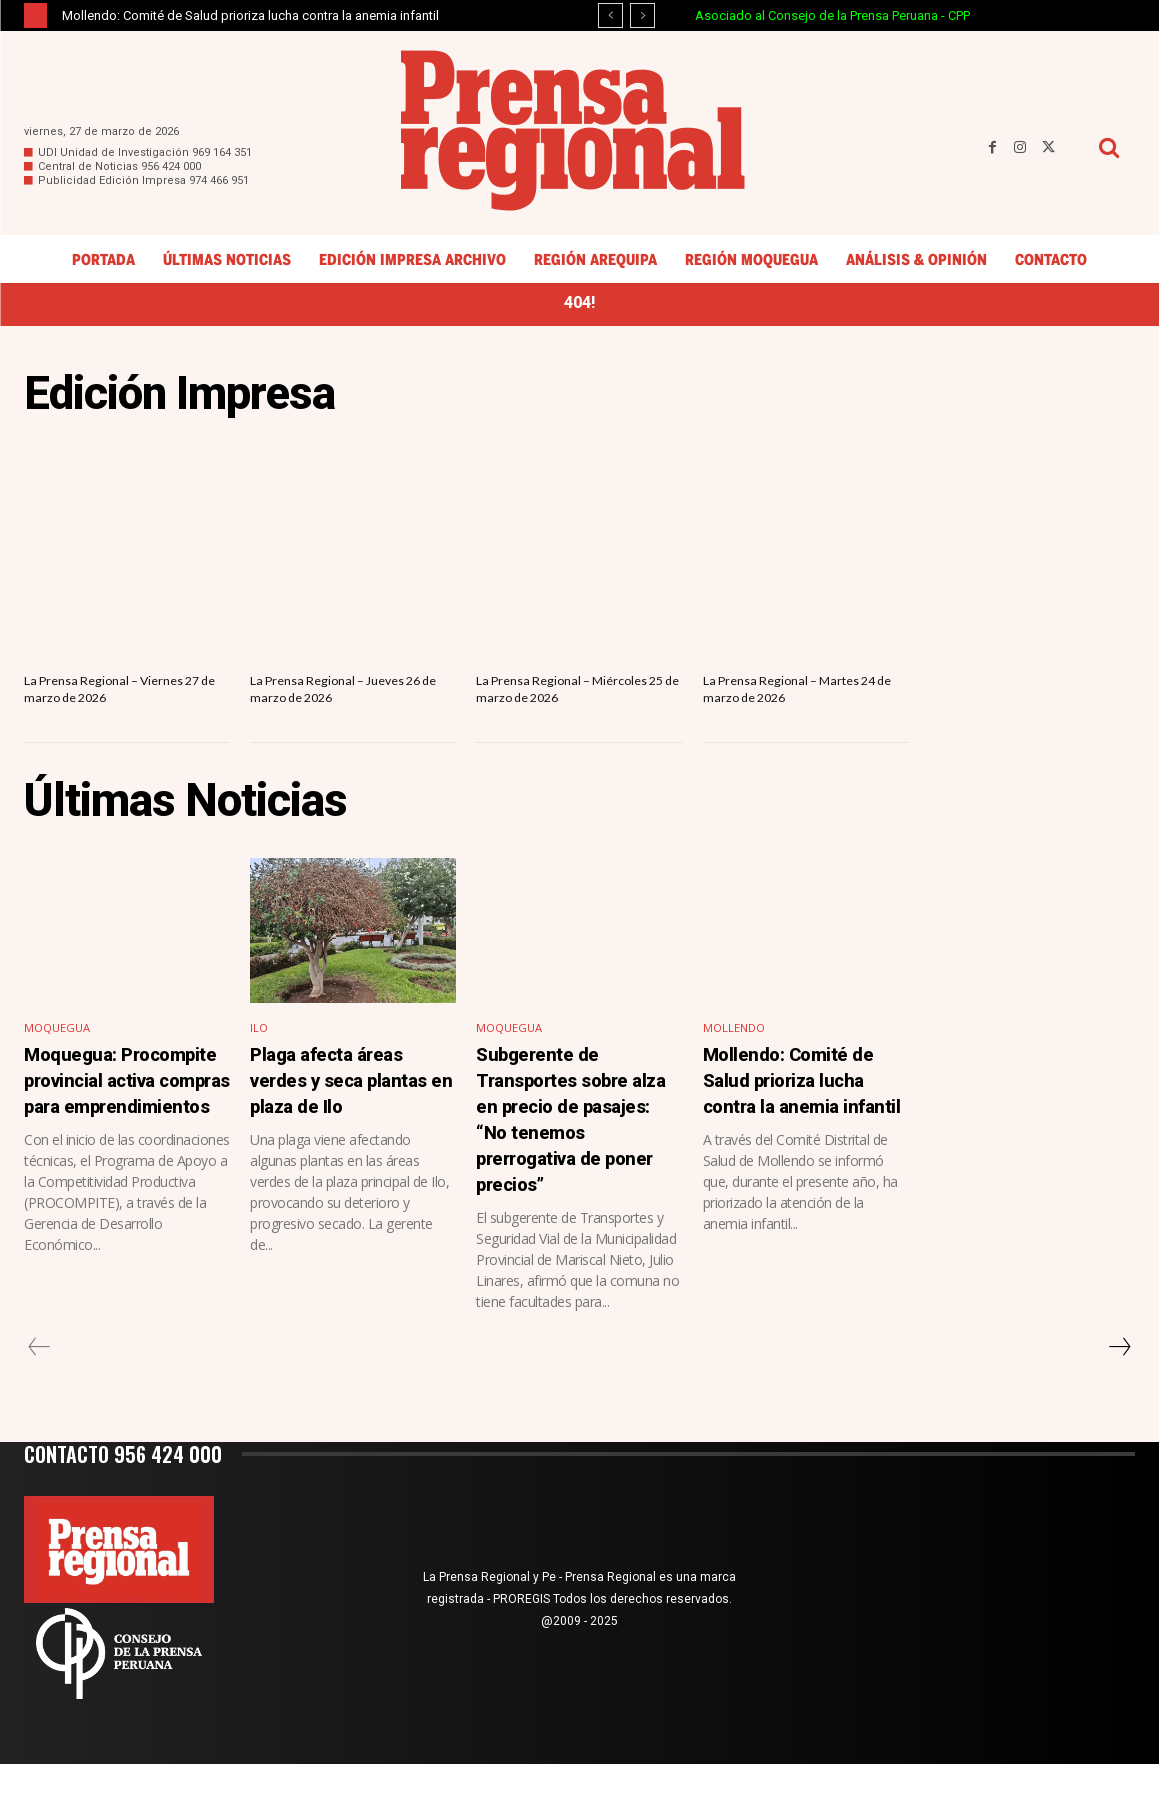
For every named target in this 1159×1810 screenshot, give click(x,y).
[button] (1108, 147)
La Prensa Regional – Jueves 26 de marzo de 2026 (344, 695)
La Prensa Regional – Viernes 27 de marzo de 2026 (121, 695)
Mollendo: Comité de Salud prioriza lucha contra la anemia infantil (250, 15)
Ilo (259, 1053)
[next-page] (1119, 1392)
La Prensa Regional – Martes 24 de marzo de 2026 (800, 695)
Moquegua (59, 1053)
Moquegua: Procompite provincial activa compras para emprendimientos (115, 1129)
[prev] (610, 15)
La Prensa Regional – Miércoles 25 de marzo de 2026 (565, 704)
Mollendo (736, 1053)
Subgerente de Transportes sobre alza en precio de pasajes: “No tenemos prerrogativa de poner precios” (573, 1154)
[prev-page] (39, 1392)
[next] (642, 15)
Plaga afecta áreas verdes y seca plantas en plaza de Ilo (350, 1116)
